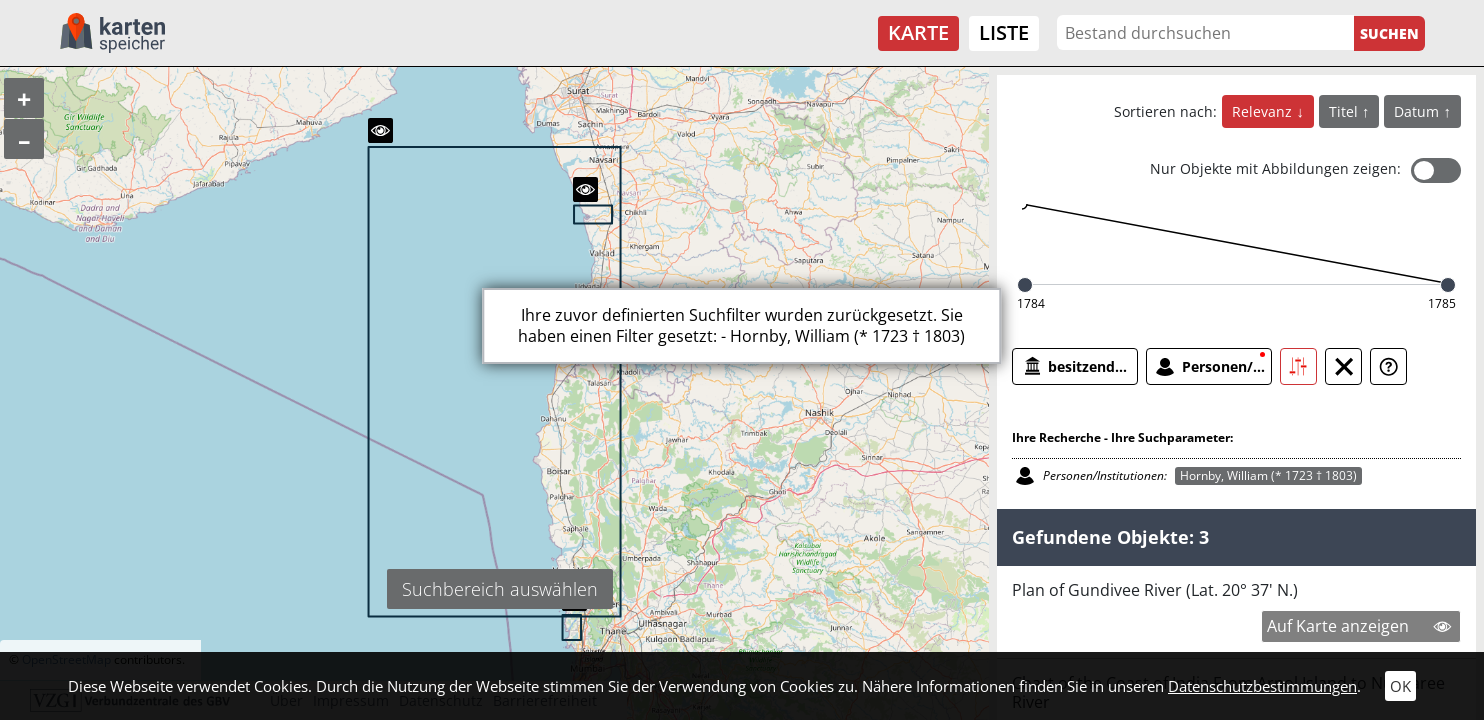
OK (1400, 686)
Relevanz (1264, 111)
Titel (1345, 111)
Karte (918, 32)
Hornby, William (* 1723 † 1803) (1268, 475)
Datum (1418, 111)
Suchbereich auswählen (500, 589)
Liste (1004, 32)
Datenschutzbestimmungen (1262, 686)
